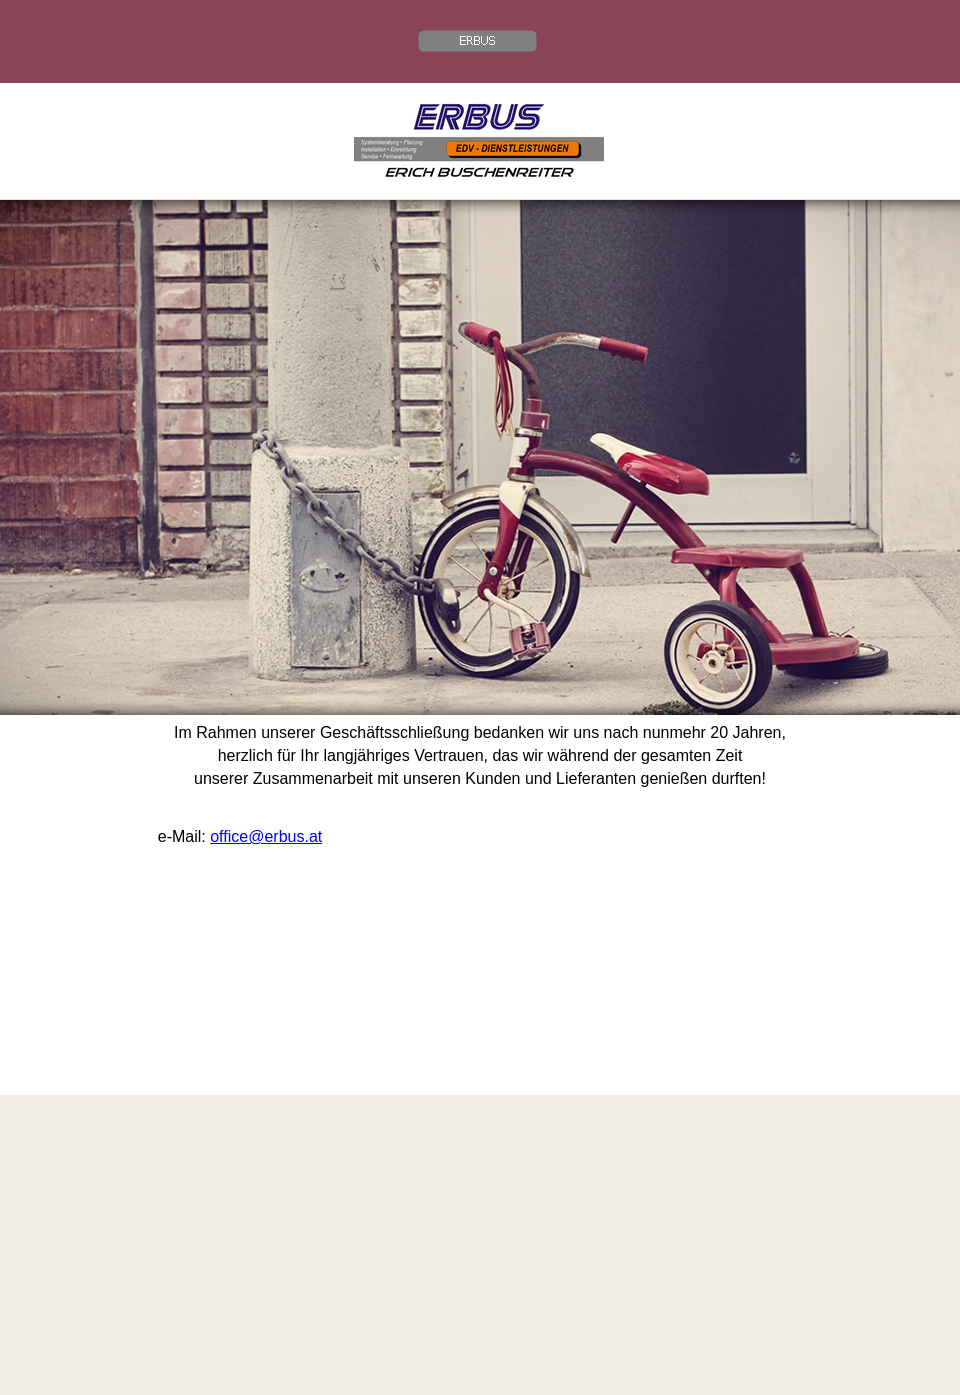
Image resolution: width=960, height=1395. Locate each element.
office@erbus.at (266, 836)
